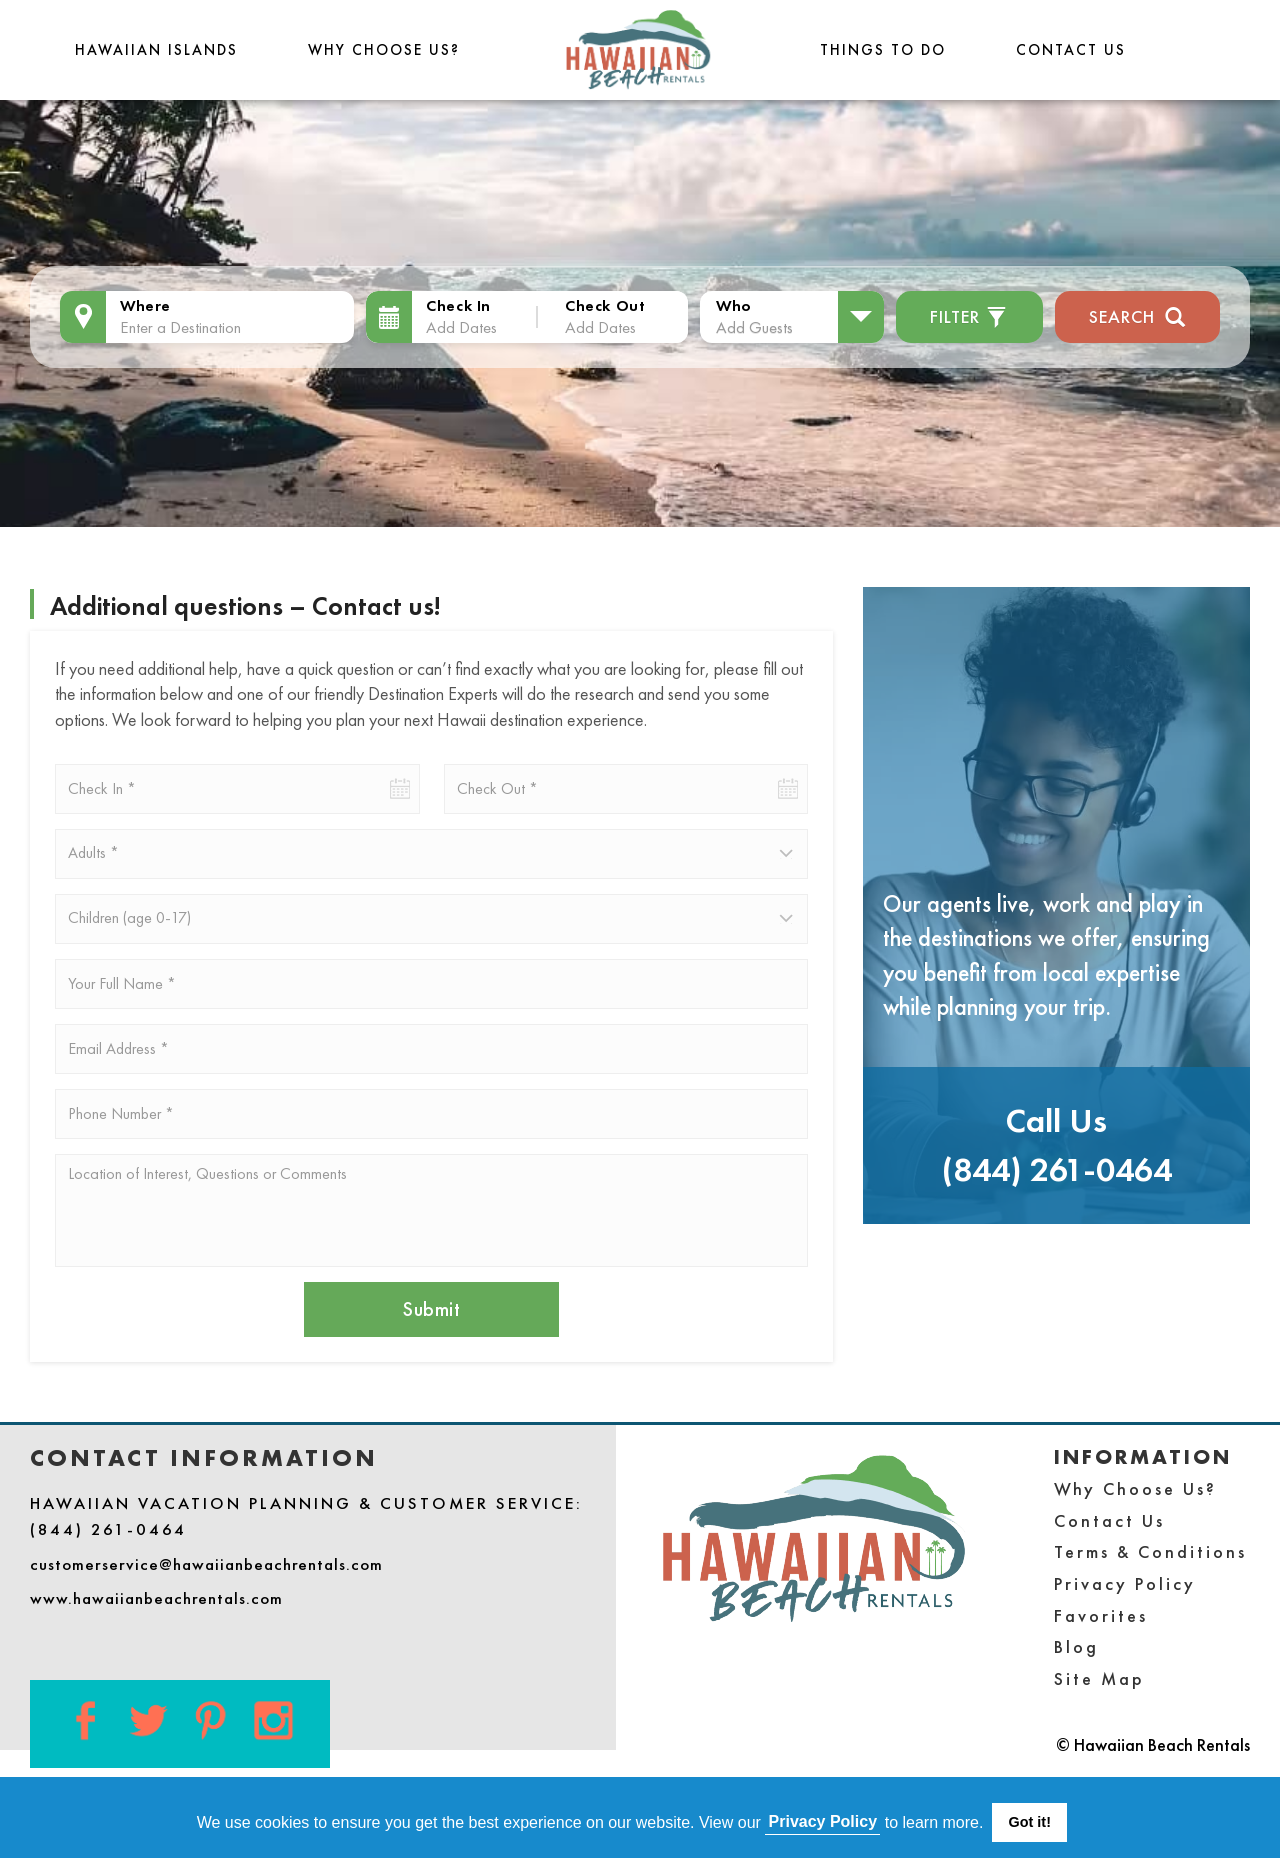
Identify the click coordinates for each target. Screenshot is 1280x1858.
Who (734, 305)
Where (145, 305)
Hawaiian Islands (156, 49)
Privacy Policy (1125, 1583)
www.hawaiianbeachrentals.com (156, 1598)
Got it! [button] (1030, 1822)
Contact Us (1071, 49)
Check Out (605, 305)
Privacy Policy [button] (823, 1821)
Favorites (1101, 1615)
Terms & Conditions (1150, 1551)
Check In (458, 305)
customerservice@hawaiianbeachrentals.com (206, 1564)
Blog (1076, 1646)
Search (1137, 314)
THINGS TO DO (883, 49)
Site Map (1099, 1678)
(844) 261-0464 (1057, 1169)
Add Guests (754, 327)
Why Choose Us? (384, 49)
